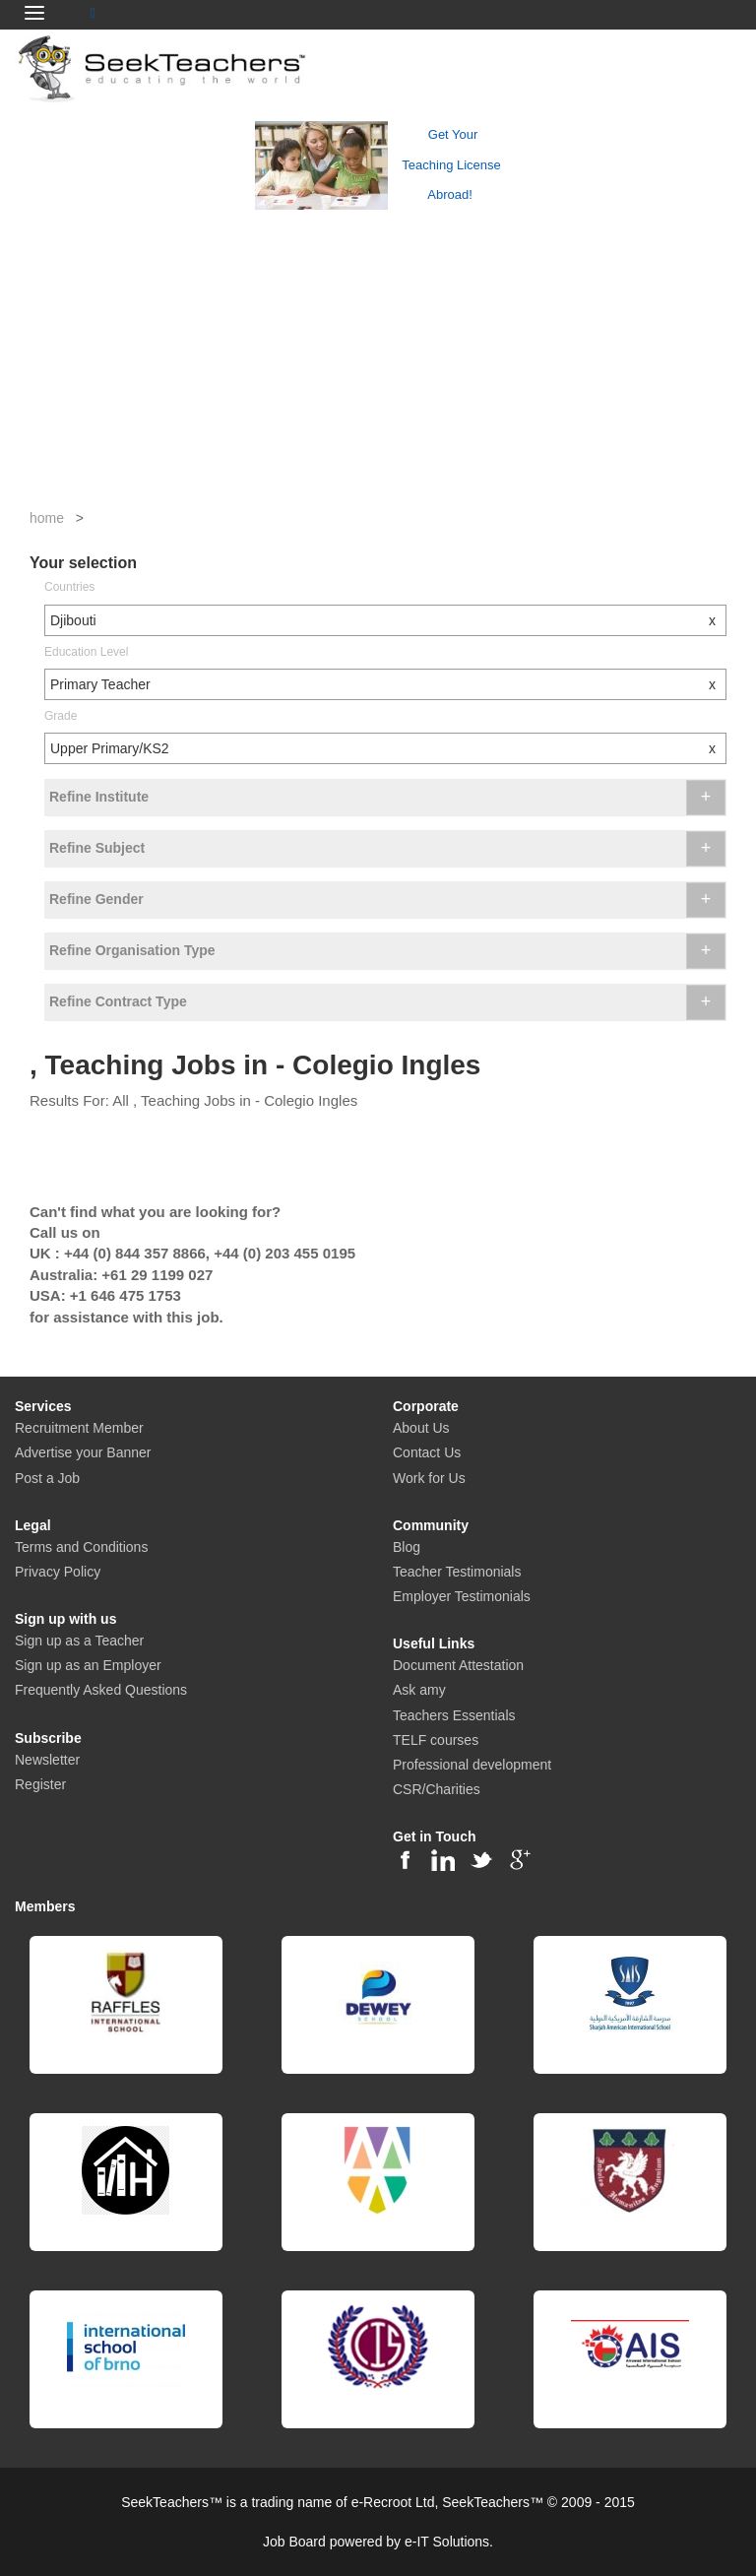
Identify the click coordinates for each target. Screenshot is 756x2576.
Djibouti (387, 620)
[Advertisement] (378, 360)
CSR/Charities (436, 1789)
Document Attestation (458, 1665)
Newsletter (47, 1760)
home (47, 518)
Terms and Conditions (81, 1547)
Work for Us (429, 1478)
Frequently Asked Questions (101, 1690)
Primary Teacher (387, 684)
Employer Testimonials (462, 1596)
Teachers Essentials (454, 1715)
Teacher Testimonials (457, 1571)
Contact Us (427, 1452)
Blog (406, 1547)
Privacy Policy (57, 1571)
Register (40, 1784)
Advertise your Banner (83, 1452)
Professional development (472, 1764)
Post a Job (47, 1478)
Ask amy (419, 1690)
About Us (421, 1428)
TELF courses (435, 1740)
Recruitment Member (79, 1428)
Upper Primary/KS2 (387, 748)
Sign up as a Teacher (79, 1640)
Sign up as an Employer (88, 1665)
